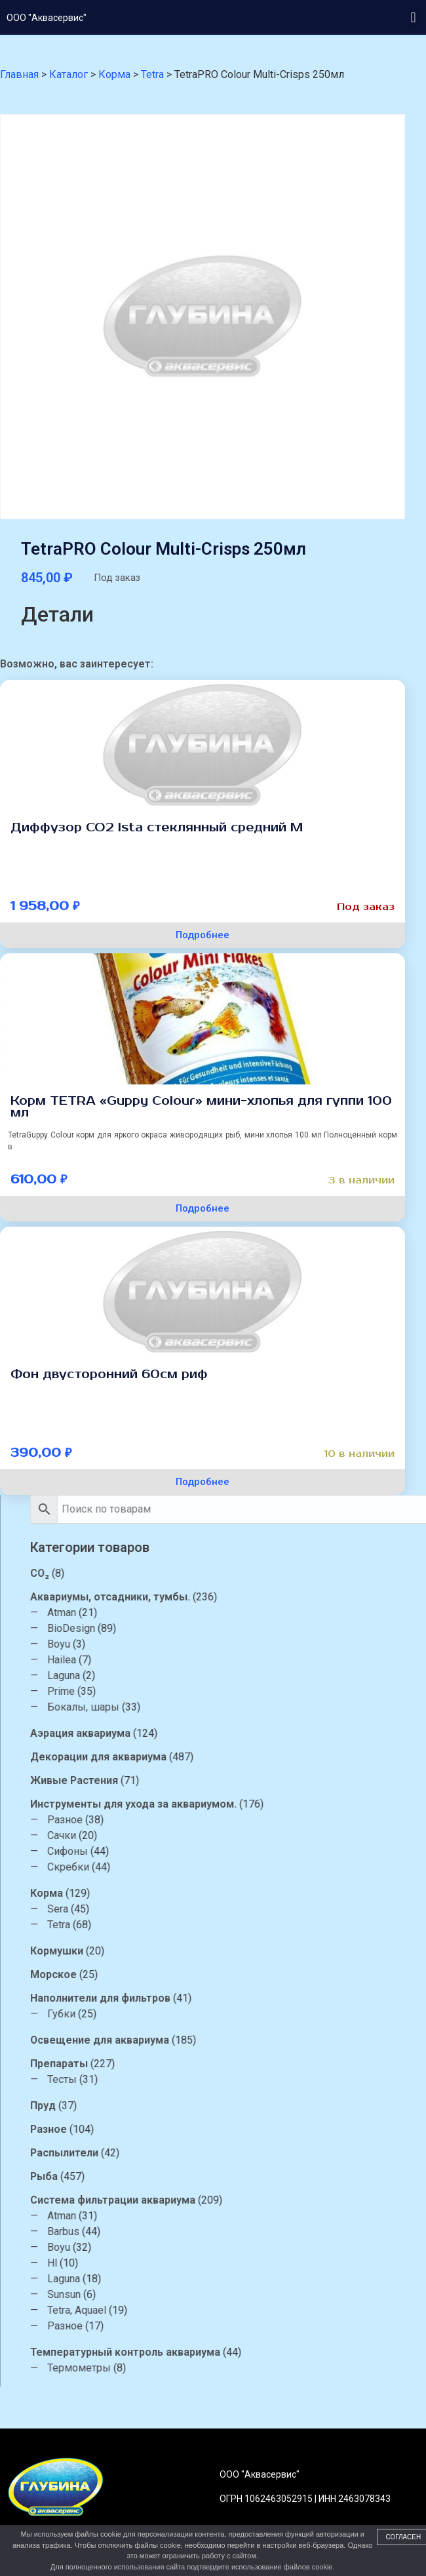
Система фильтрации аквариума (269, 2200)
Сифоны (224, 1851)
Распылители (221, 2153)
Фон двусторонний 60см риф (109, 1374)
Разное (221, 1819)
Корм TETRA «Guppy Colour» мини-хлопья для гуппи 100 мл (201, 1107)
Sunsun (220, 2294)
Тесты (218, 2079)
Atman (218, 1612)
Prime (217, 1691)
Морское (210, 1974)
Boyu (215, 1644)
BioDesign (228, 1628)
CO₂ (196, 1573)
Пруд (199, 2105)
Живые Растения (231, 1780)
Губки (218, 2014)
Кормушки (213, 1951)
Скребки (225, 1867)
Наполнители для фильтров (257, 1998)
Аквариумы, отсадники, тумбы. (267, 1597)
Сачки (218, 1835)
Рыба (200, 2176)
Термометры (235, 2368)
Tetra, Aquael (233, 2310)
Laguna (220, 1675)
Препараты (215, 2063)
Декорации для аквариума (255, 1757)
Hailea (218, 1660)
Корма (203, 1893)
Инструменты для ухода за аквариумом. (290, 1804)
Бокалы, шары (240, 1707)
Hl (209, 2263)
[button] (413, 17)
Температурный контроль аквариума (282, 2352)
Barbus (220, 2231)
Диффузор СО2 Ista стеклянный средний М (156, 827)
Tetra (215, 1924)
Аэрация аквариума (237, 1733)
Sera (214, 1909)
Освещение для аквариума (256, 2040)
